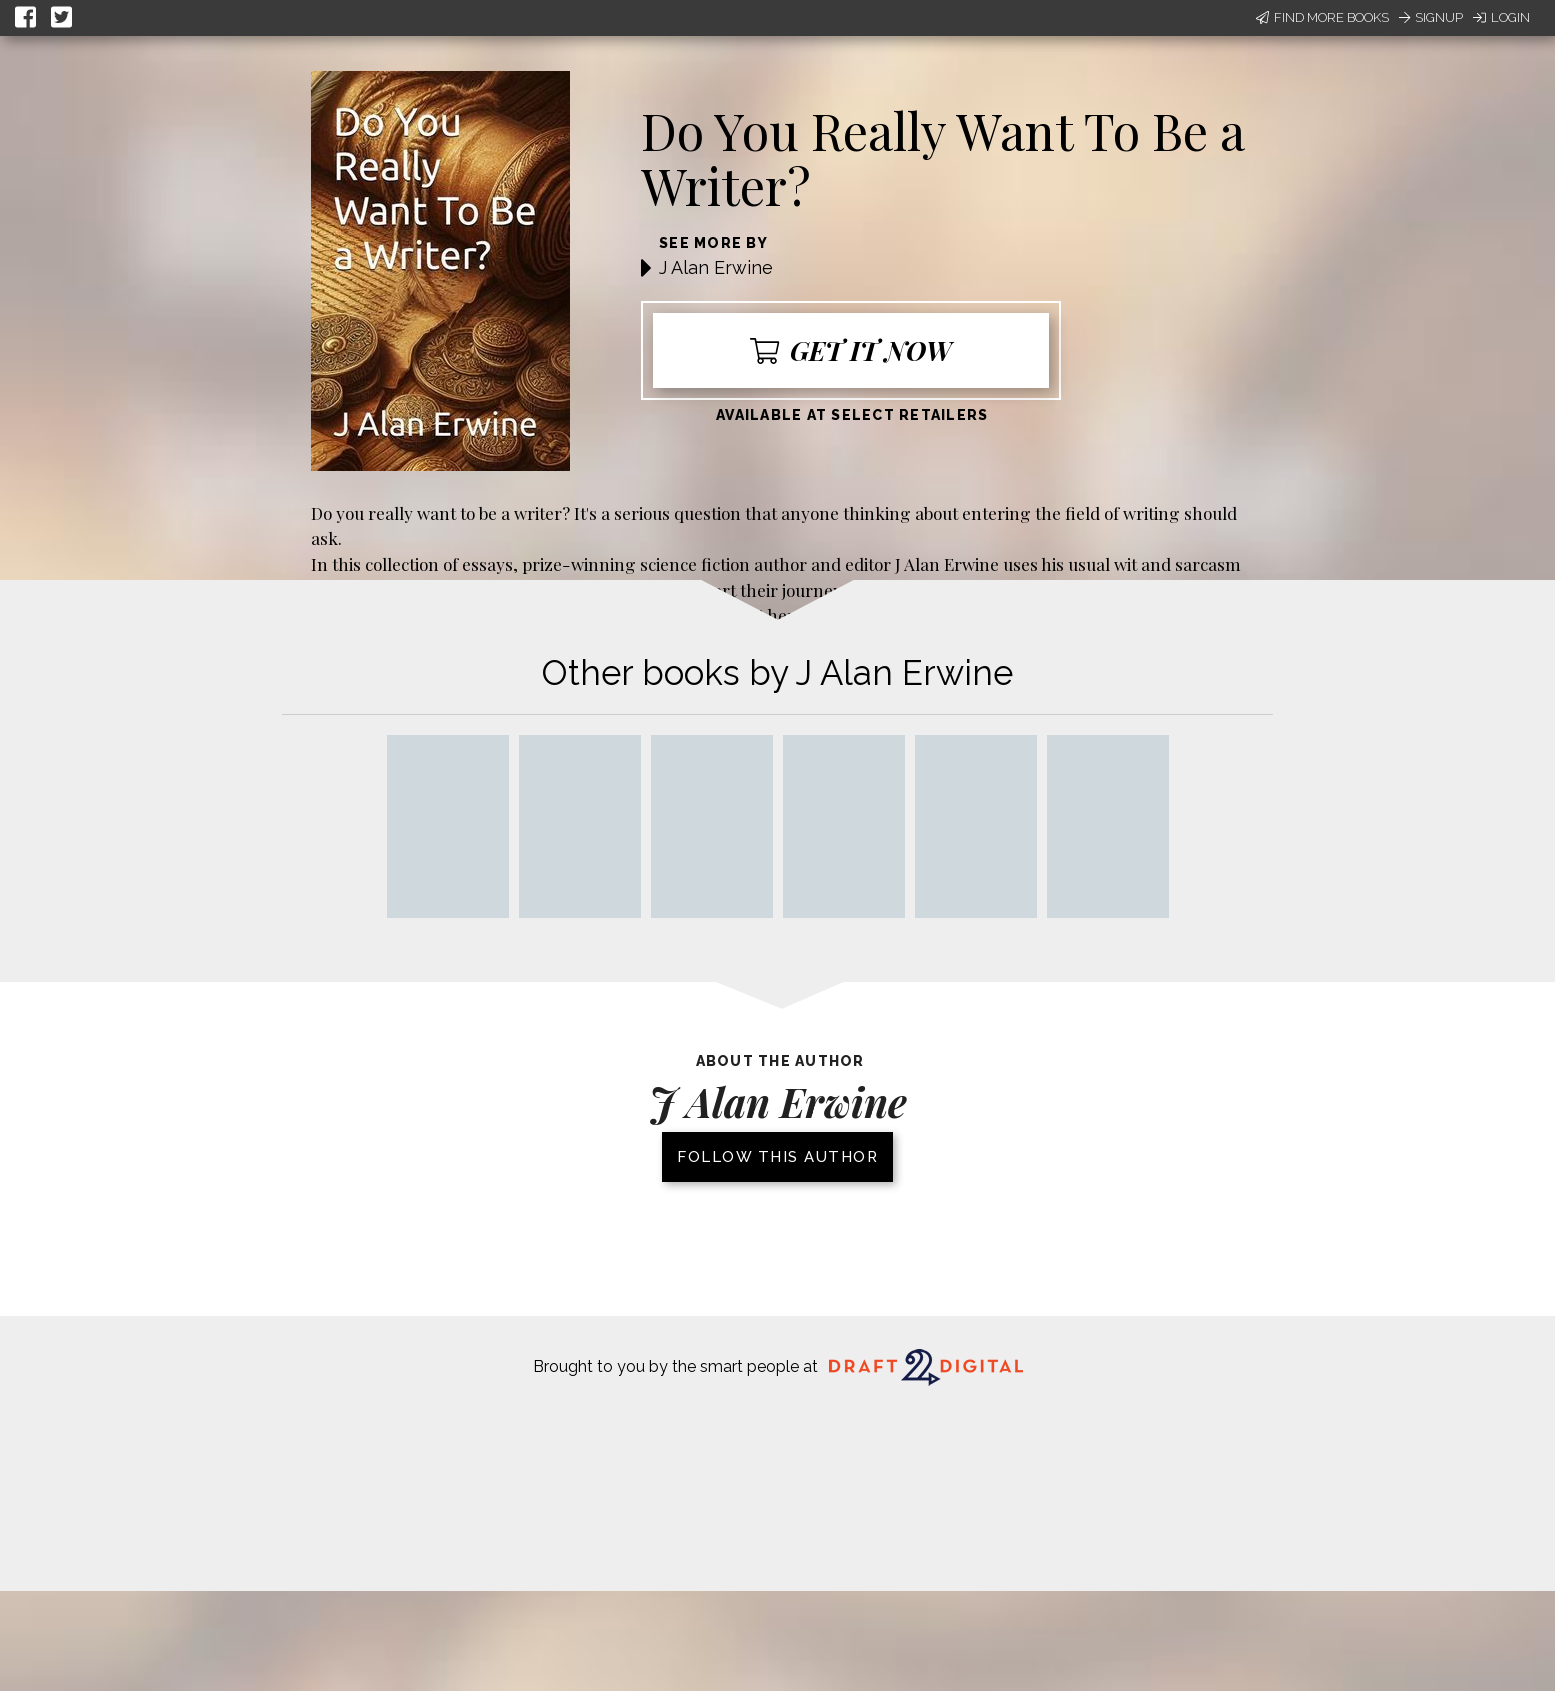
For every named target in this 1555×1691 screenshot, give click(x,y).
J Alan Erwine (716, 267)
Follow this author (777, 1157)
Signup (1431, 17)
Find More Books (1322, 17)
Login (1501, 17)
